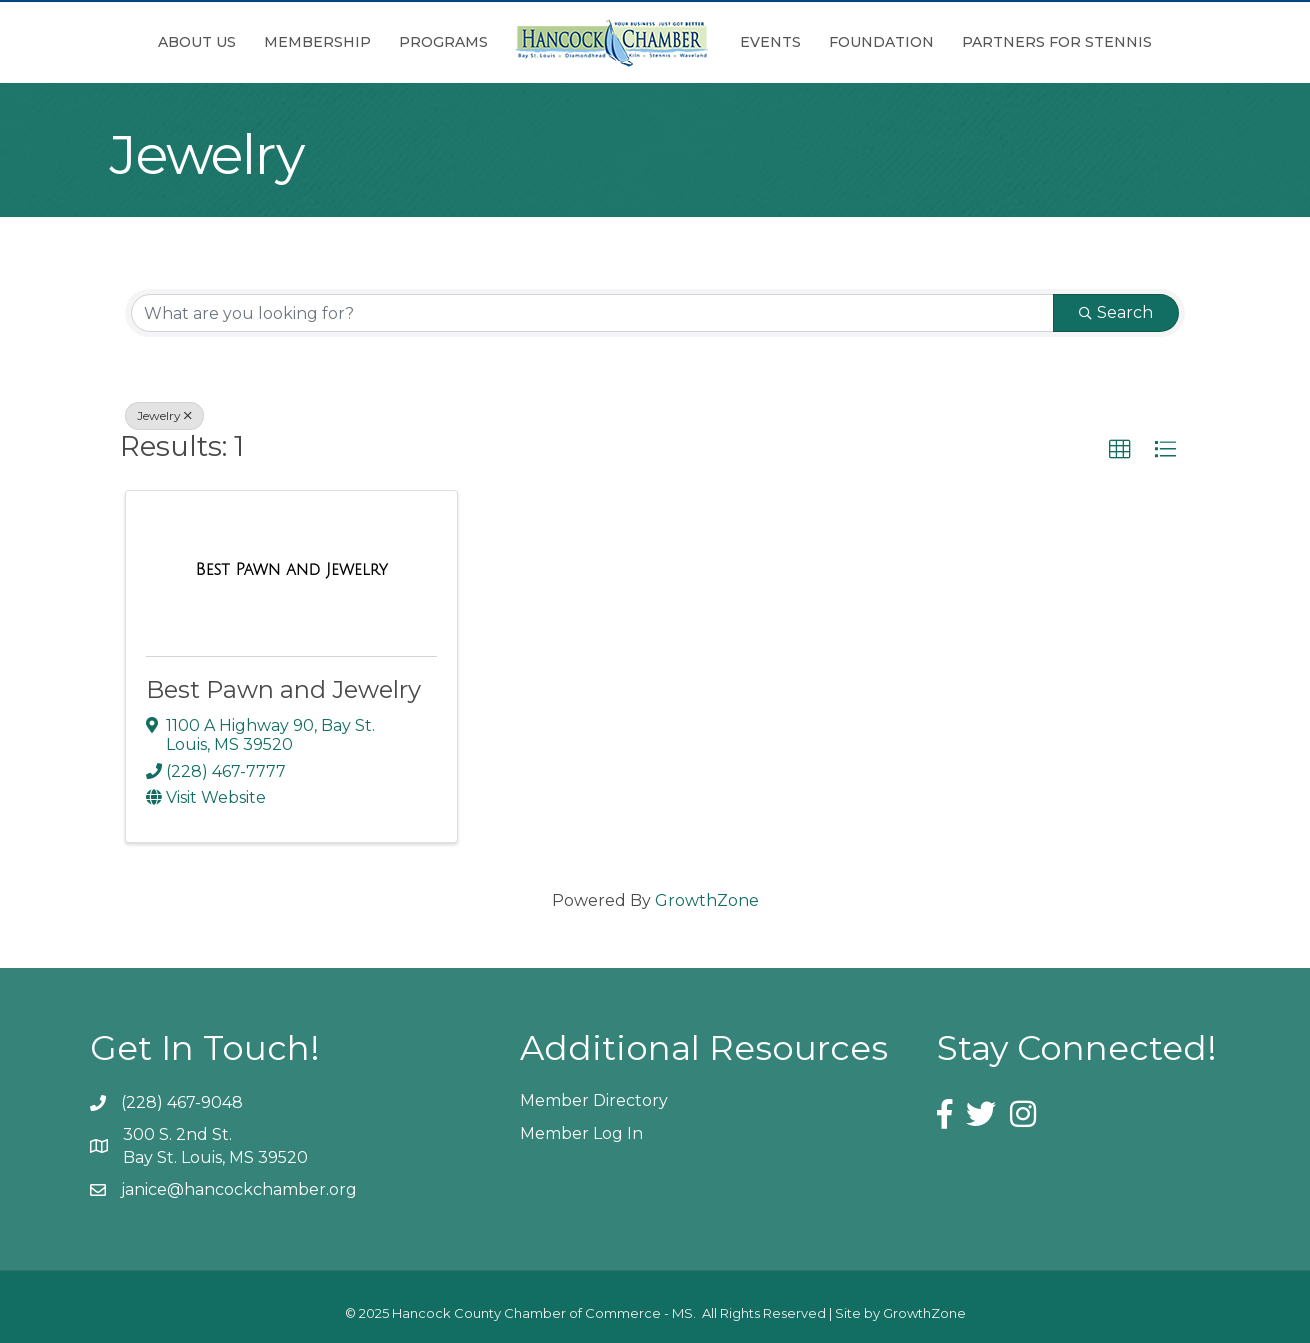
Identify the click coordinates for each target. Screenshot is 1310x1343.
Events (770, 42)
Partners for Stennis (1057, 42)
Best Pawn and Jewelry (283, 689)
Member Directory (594, 1100)
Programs (443, 42)
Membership (317, 42)
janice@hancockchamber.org (239, 1189)
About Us (197, 42)
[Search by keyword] (592, 313)
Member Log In (581, 1133)
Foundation (881, 42)
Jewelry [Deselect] (164, 415)
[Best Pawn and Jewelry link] (292, 570)
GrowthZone (707, 900)
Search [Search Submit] (1116, 312)
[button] (1120, 450)
